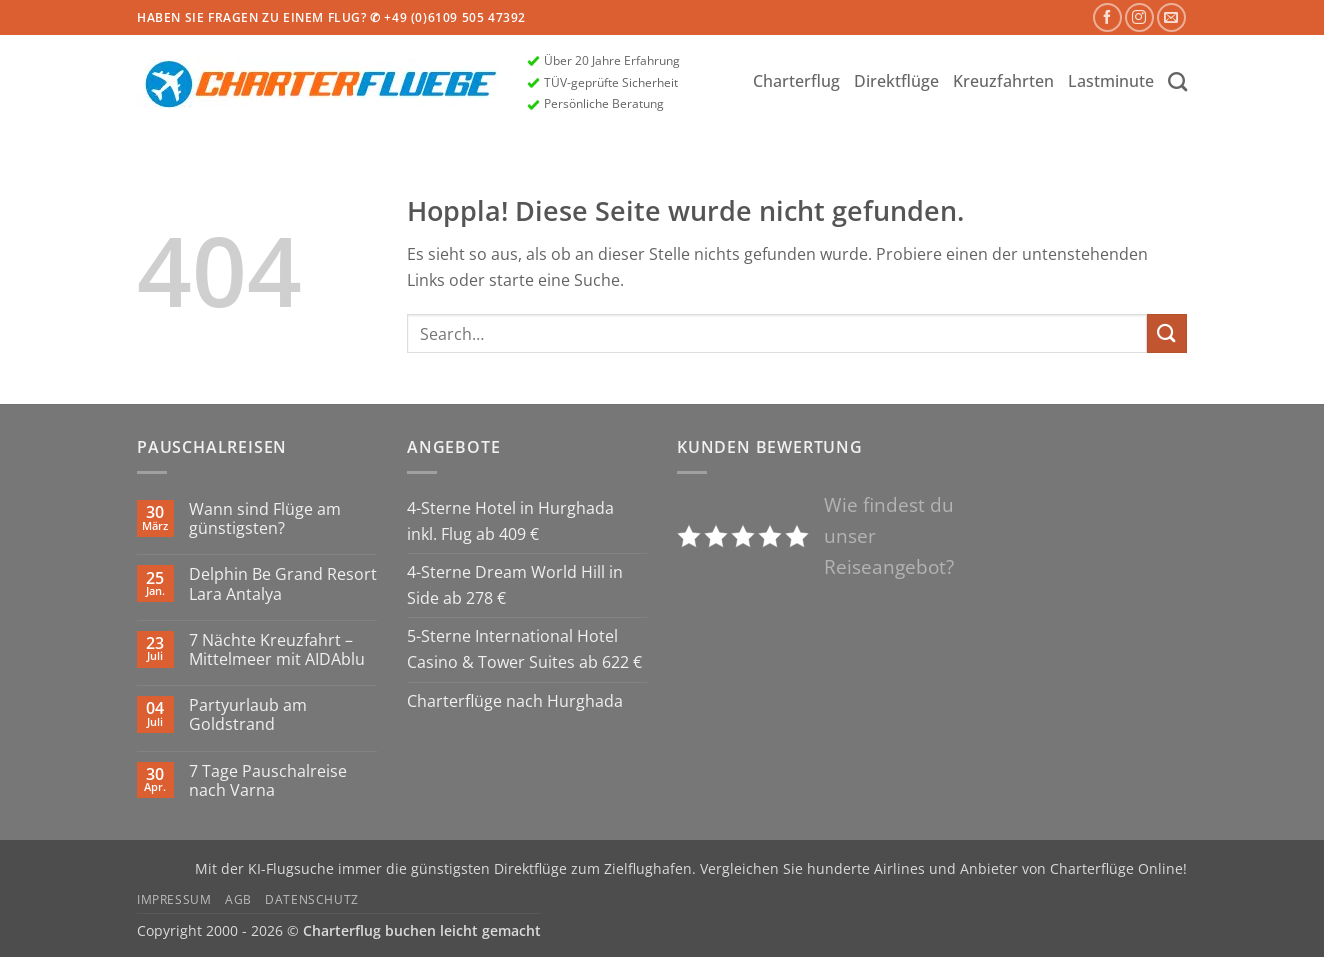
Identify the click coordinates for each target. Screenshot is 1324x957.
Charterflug (796, 81)
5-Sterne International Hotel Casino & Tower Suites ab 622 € (524, 649)
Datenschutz (312, 899)
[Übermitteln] (1167, 333)
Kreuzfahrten (1003, 81)
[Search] (1177, 81)
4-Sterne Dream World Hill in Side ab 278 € (515, 585)
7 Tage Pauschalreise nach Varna (268, 781)
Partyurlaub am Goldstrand (248, 715)
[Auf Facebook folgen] (1107, 17)
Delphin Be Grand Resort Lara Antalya (283, 584)
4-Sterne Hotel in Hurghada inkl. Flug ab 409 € (510, 521)
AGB (238, 899)
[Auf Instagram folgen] (1139, 17)
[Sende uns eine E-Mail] (1171, 17)
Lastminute (1111, 81)
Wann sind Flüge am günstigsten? (265, 519)
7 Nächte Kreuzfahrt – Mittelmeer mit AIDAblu (277, 650)
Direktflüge (896, 81)
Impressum (174, 899)
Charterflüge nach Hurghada (515, 701)
